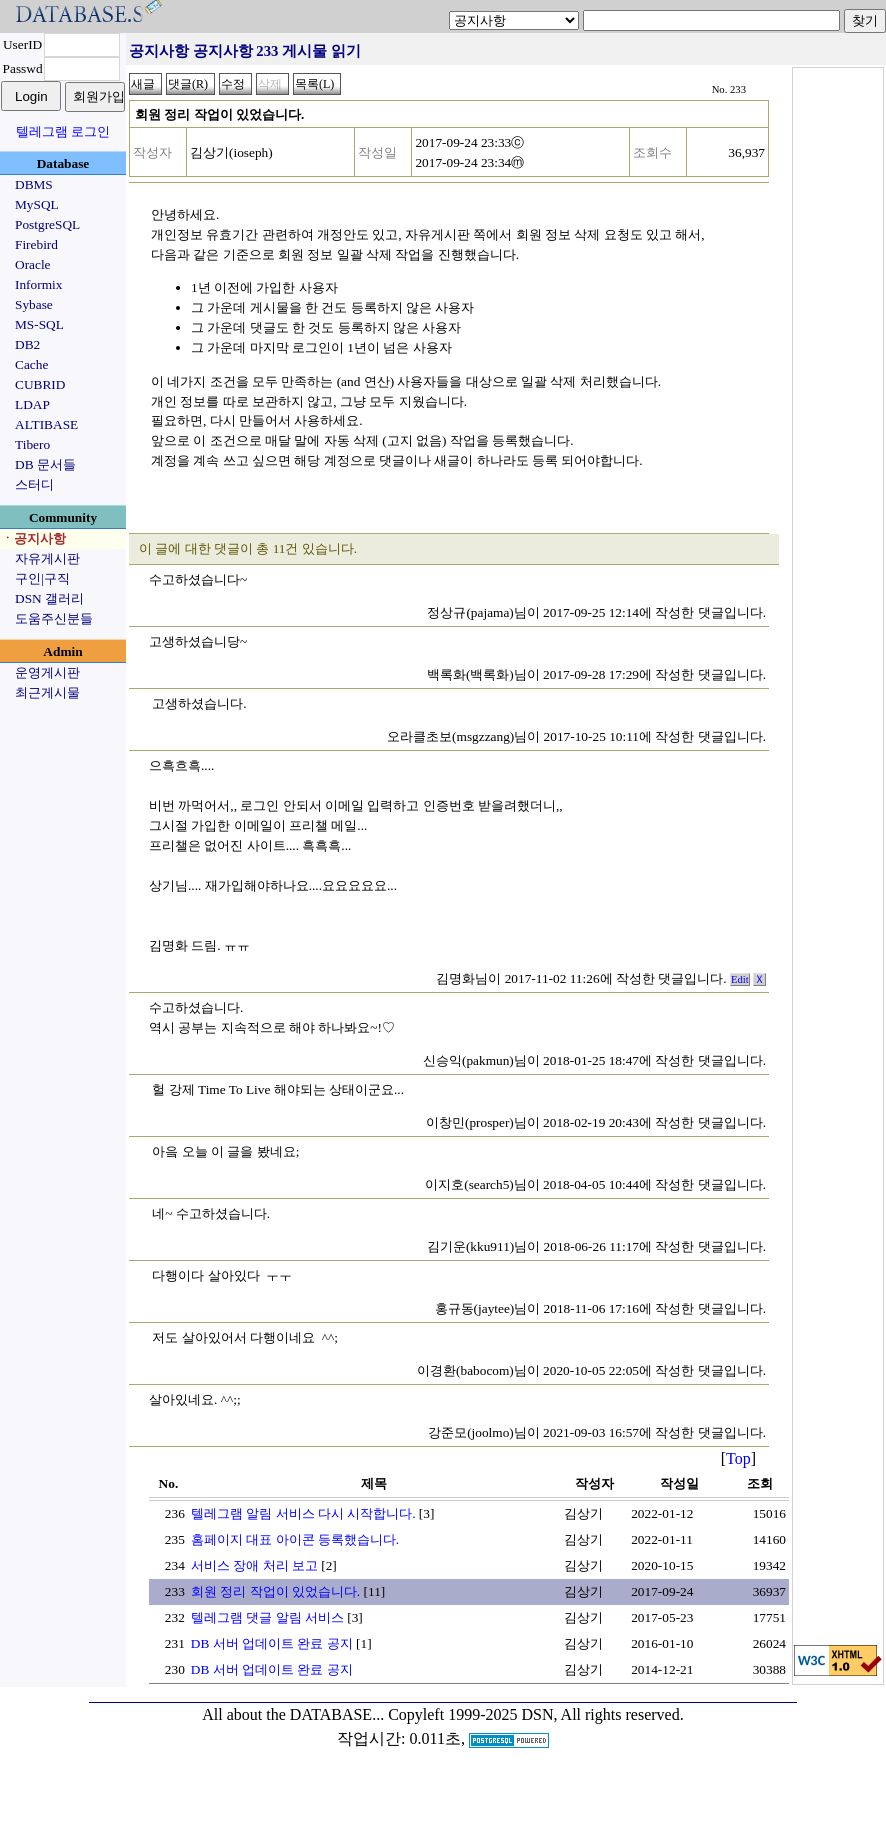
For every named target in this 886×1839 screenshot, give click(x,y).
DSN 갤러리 (49, 598)
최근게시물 (47, 692)
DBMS (34, 184)
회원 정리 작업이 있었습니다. (275, 1591)
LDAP (32, 404)
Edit (740, 979)
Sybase (34, 304)
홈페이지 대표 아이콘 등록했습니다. (295, 1539)
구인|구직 (42, 578)
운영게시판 (47, 672)
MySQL (37, 204)
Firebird (36, 244)
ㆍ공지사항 (33, 538)
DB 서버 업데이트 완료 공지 (272, 1643)
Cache (31, 364)
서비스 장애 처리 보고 (254, 1565)
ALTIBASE (46, 424)
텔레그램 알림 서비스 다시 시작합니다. (303, 1513)
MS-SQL (39, 324)
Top (738, 1458)
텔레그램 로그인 (63, 131)
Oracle (33, 264)
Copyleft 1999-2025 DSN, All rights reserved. (536, 1714)
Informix (38, 284)
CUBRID (40, 384)
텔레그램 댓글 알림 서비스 (267, 1617)
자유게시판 (47, 558)
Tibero (32, 444)
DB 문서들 (45, 464)
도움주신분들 (54, 618)
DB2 (27, 344)
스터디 (34, 484)
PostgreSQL (47, 224)
